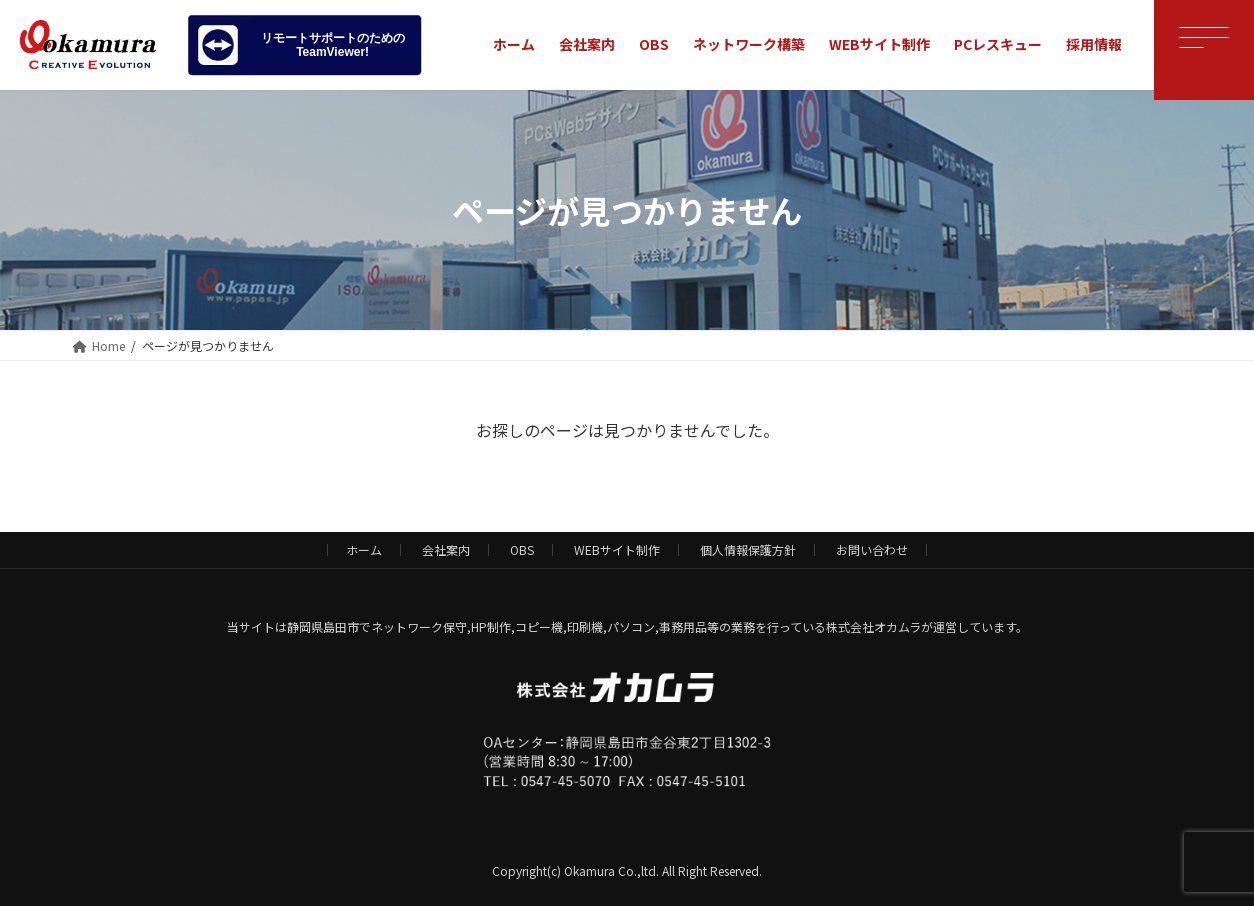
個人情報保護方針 (748, 549)
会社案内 (446, 549)
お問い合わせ (872, 549)
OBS (522, 549)
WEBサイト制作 (617, 549)
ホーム (364, 549)
